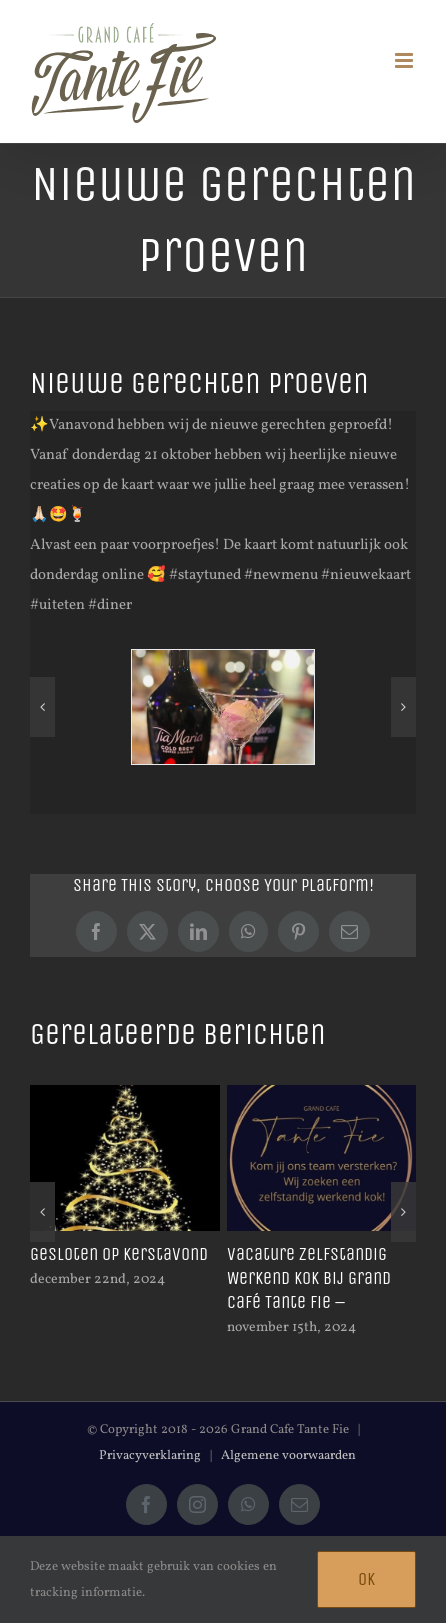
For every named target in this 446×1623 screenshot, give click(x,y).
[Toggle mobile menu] (405, 60)
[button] (42, 707)
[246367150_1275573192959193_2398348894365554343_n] (223, 707)
